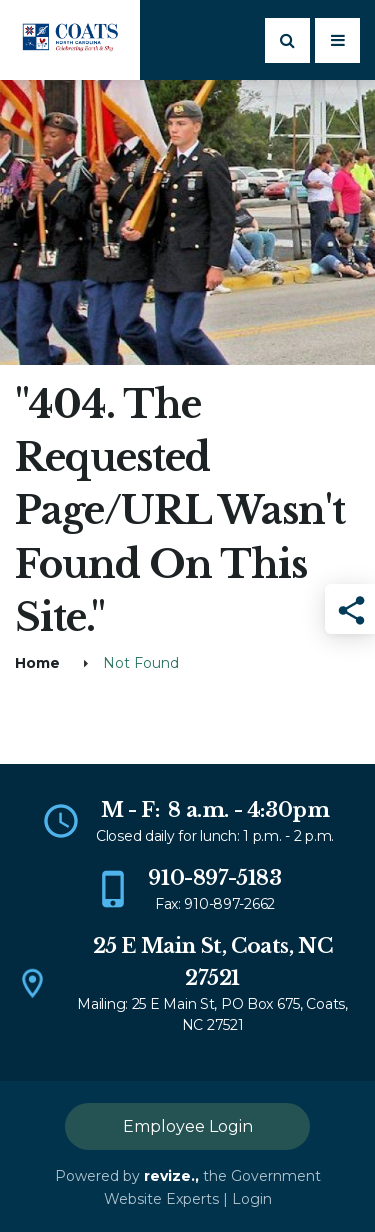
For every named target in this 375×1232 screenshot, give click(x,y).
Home (37, 663)
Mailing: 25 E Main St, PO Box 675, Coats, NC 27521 (212, 1014)
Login (252, 1199)
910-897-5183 (214, 878)
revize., (171, 1176)
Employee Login (188, 1126)
